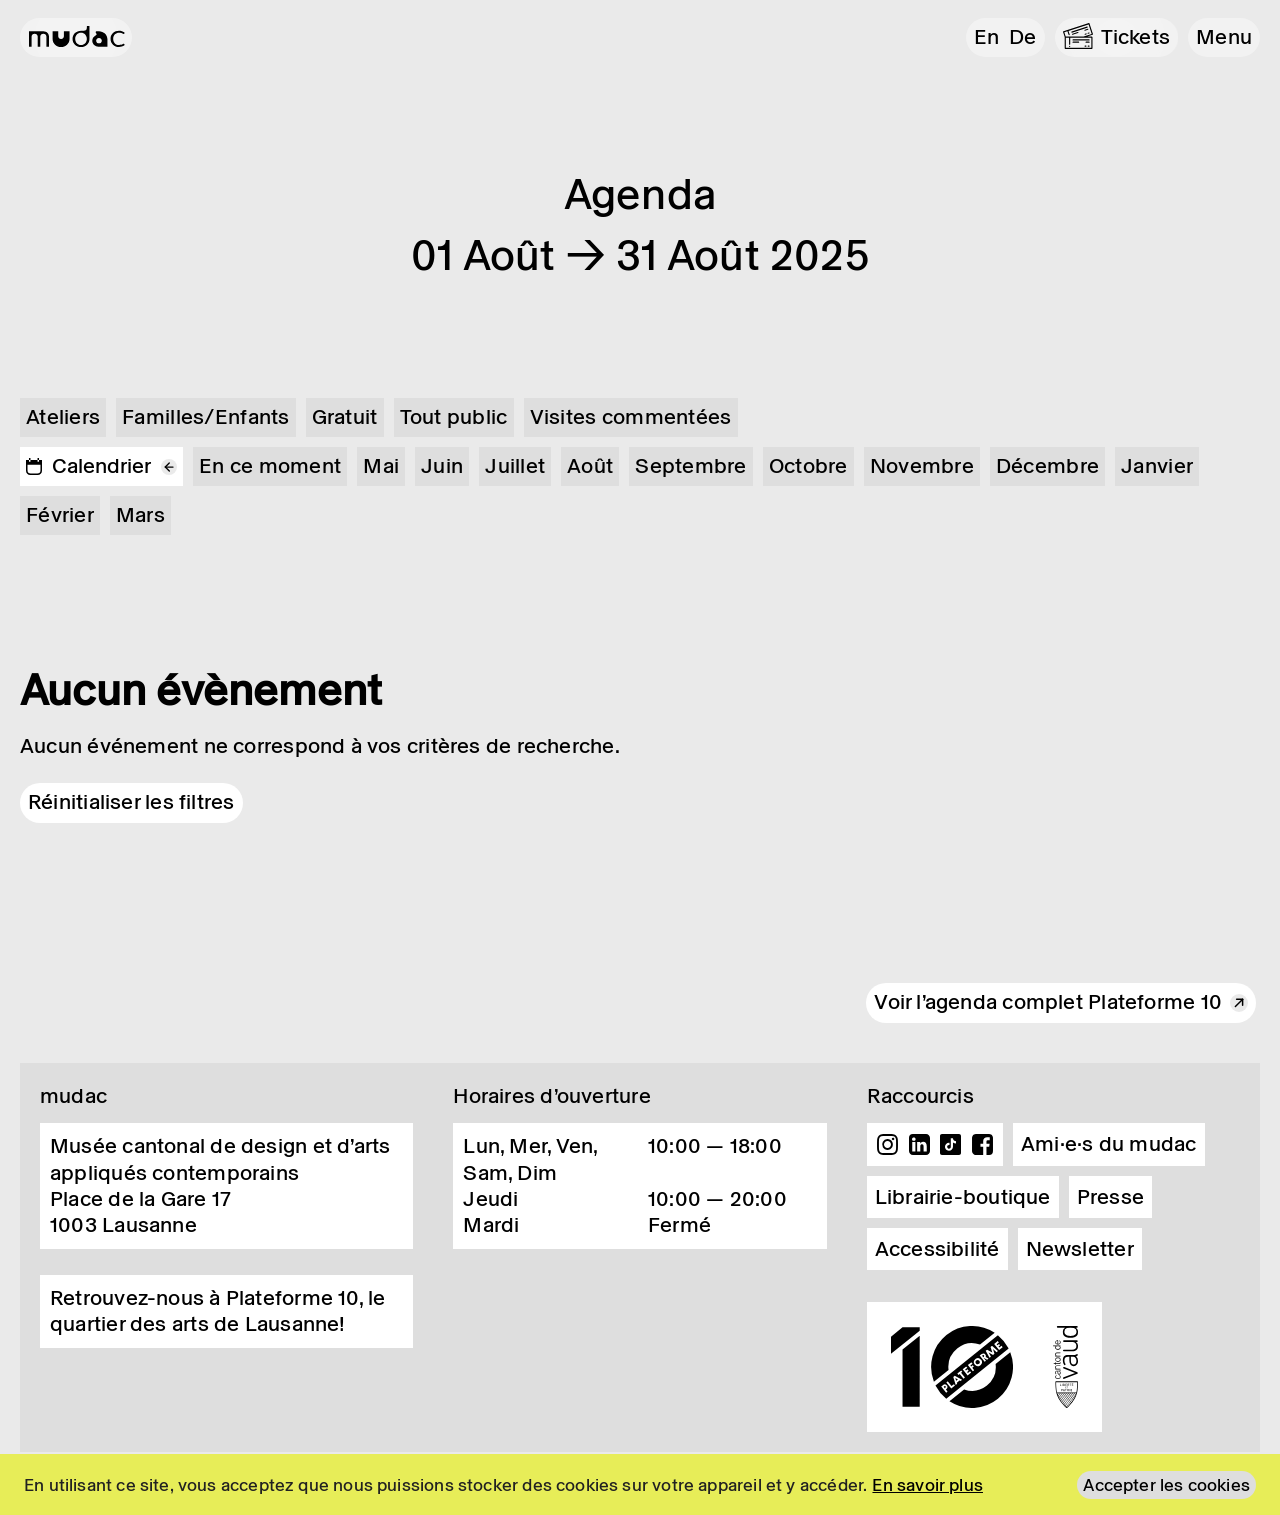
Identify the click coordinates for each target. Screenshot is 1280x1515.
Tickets (1136, 37)
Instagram (888, 1145)
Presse (1110, 1197)
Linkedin (919, 1145)
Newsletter (1080, 1249)
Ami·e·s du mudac (1109, 1144)
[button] (1224, 37)
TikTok (951, 1145)
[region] (640, 1484)
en (986, 37)
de (1022, 37)
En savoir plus (927, 1485)
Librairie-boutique (963, 1197)
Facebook (982, 1145)
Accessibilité (937, 1249)
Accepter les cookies (1166, 1485)
